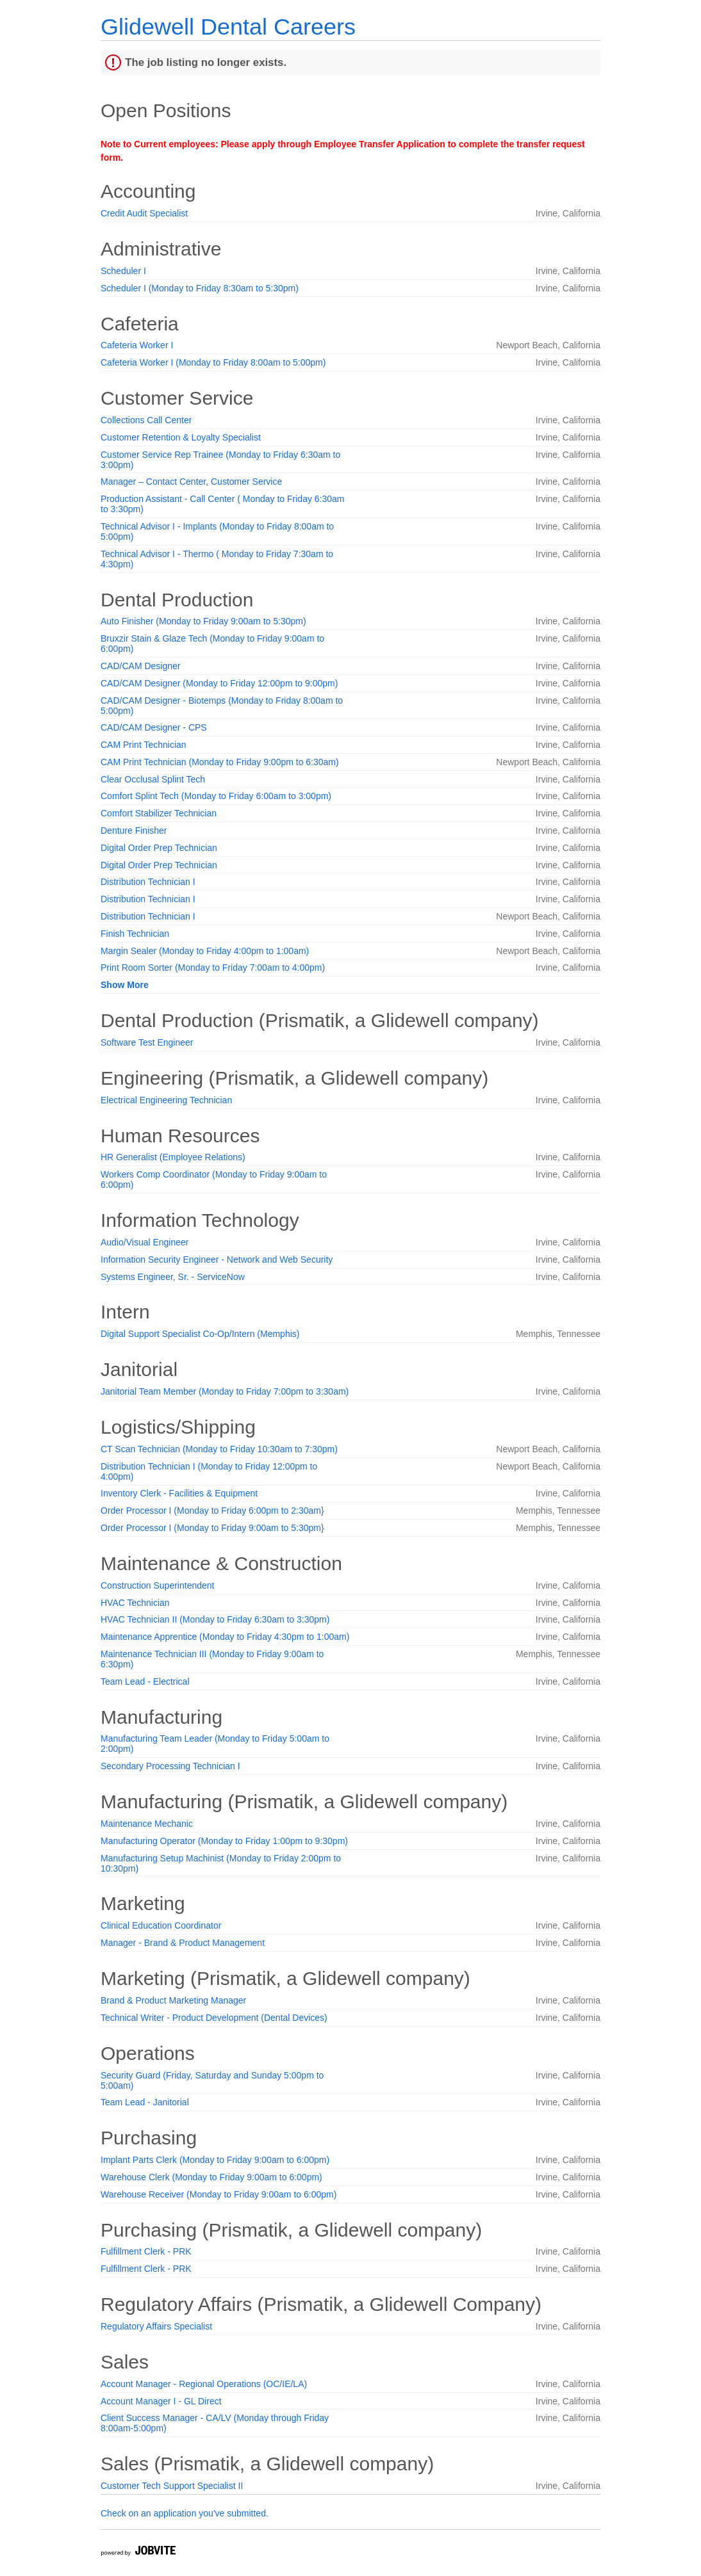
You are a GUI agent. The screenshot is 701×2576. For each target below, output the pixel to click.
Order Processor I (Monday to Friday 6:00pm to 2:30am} (212, 1510)
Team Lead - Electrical (145, 1681)
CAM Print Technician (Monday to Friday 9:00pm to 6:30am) (220, 762)
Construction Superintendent (157, 1585)
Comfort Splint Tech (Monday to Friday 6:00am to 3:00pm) (216, 796)
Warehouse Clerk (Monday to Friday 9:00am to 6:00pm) (211, 2177)
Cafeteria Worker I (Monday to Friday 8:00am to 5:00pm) (213, 362)
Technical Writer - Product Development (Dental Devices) (214, 2018)
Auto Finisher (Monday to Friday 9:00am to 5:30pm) (203, 621)
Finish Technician (135, 933)
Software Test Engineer (147, 1042)
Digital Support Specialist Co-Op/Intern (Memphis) (200, 1334)
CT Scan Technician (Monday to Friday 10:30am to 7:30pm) (219, 1449)
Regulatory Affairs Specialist (156, 2326)
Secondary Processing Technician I (170, 1766)
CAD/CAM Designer (140, 666)
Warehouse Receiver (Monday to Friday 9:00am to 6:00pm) (218, 2194)
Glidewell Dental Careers (228, 26)
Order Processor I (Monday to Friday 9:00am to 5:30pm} (212, 1528)
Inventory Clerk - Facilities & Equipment (179, 1493)
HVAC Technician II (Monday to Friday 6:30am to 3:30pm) (215, 1619)
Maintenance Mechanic (147, 1824)
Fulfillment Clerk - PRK (146, 2251)
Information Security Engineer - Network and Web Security (217, 1259)
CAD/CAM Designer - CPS (154, 727)
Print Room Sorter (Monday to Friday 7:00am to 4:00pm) (213, 967)
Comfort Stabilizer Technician (159, 813)
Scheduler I (123, 271)
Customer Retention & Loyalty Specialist (181, 437)
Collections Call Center (146, 420)
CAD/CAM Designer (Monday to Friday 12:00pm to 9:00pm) (219, 683)
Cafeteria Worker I (137, 345)
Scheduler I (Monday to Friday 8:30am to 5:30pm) (200, 288)
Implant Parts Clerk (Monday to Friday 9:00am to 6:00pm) (215, 2160)
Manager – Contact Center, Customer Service (191, 481)
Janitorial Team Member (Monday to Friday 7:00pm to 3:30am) (225, 1391)
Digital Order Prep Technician (159, 848)
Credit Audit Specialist (144, 213)
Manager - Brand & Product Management (183, 1943)
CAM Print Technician (143, 745)
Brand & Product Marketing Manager (173, 2000)
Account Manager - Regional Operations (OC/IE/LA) (204, 2384)
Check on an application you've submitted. (184, 2513)
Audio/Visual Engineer (145, 1242)
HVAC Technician (135, 1603)
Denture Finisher (134, 830)
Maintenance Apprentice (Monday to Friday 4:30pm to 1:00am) (225, 1637)
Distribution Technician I (148, 882)
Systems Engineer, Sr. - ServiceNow (173, 1277)
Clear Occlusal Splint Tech (153, 779)
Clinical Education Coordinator (161, 1925)
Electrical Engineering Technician (166, 1100)
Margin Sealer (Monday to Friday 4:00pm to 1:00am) (205, 951)
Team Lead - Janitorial (145, 2102)
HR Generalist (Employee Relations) (173, 1157)
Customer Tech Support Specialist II (172, 2486)
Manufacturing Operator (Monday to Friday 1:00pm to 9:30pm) (224, 1841)
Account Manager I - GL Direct (161, 2401)
